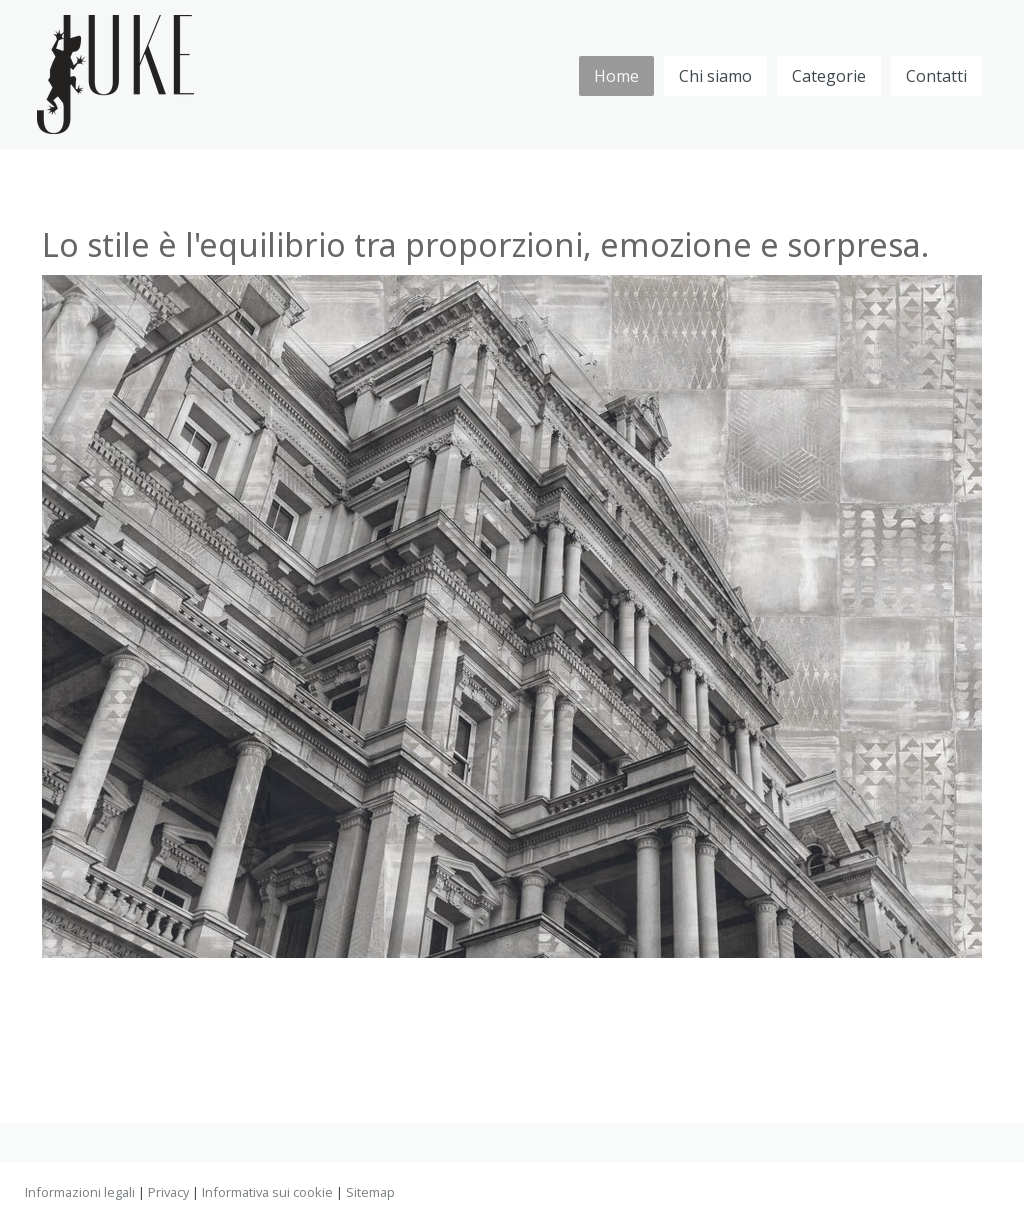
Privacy (168, 1192)
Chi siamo (715, 76)
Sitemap (370, 1192)
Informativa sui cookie (267, 1192)
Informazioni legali (80, 1192)
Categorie (829, 76)
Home (616, 76)
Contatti (936, 76)
